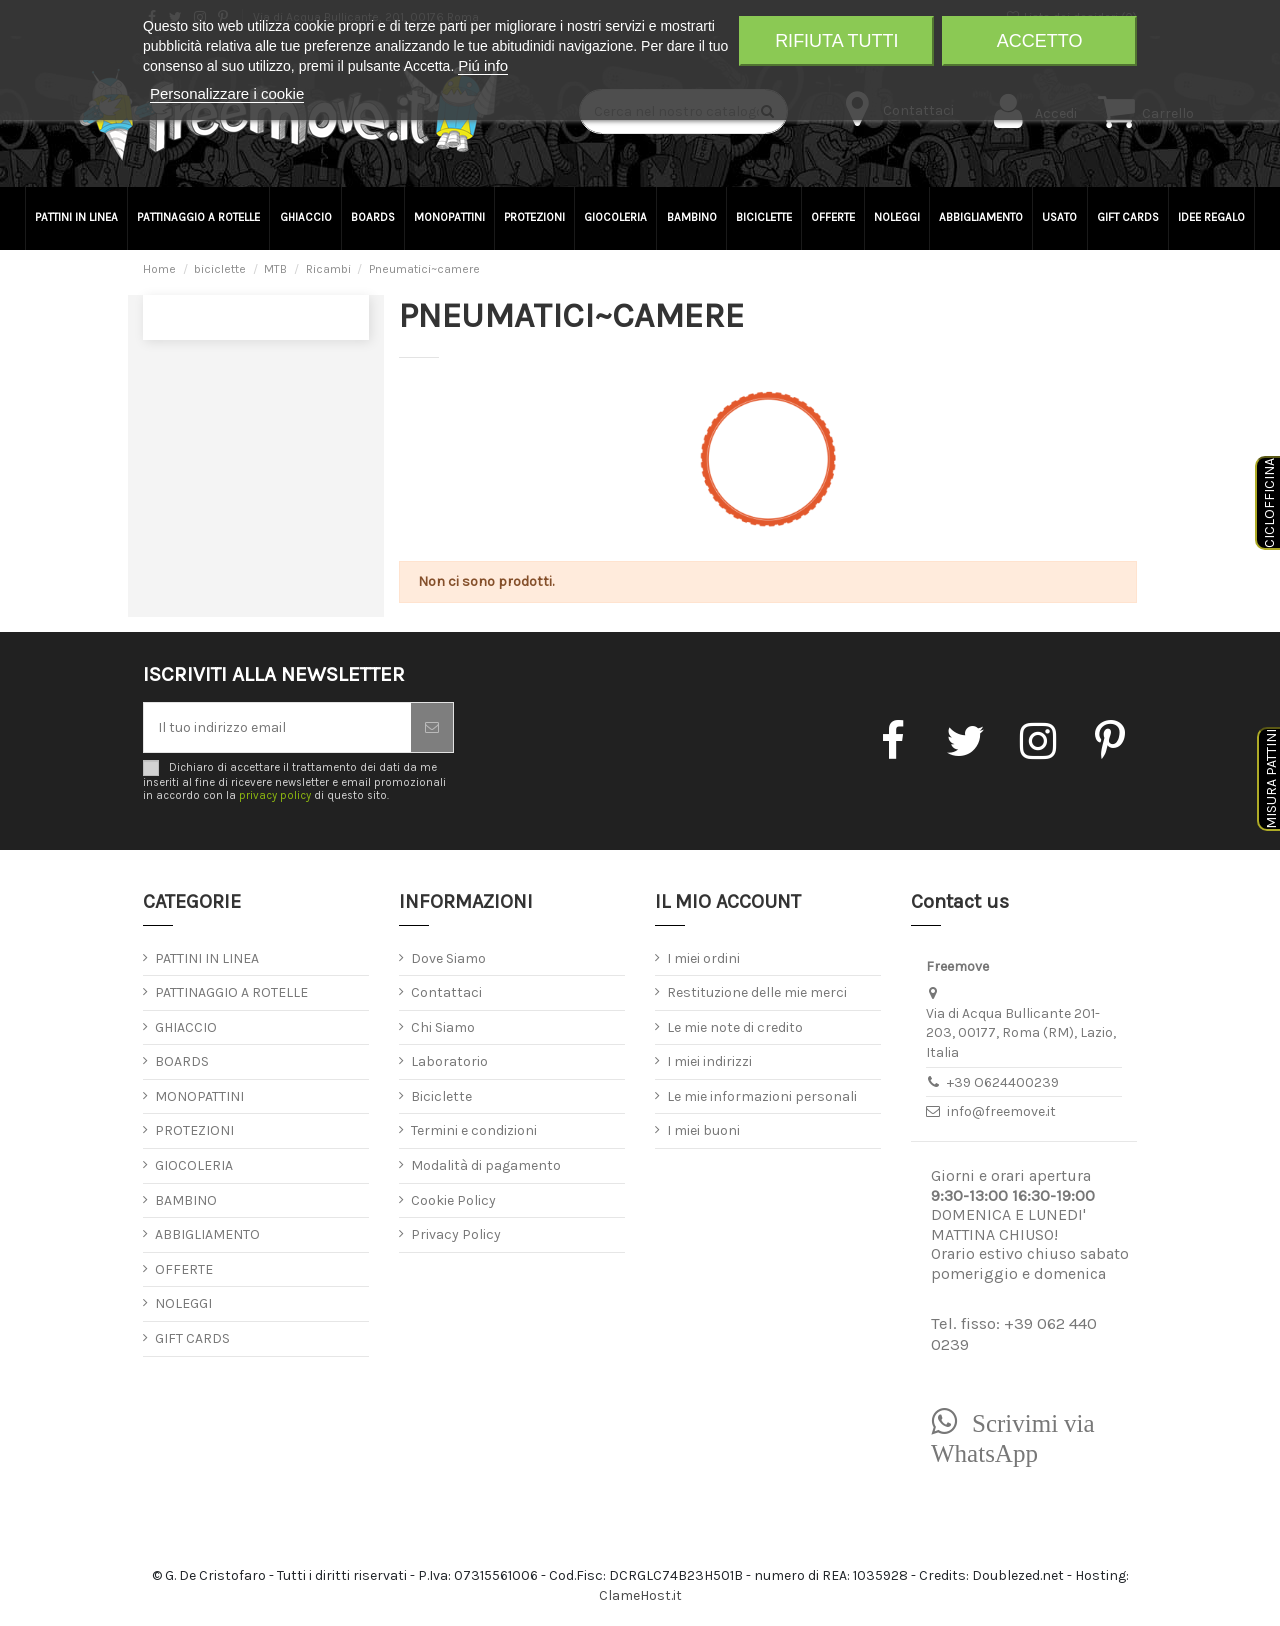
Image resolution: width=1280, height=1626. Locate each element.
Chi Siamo (443, 1027)
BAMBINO (186, 1200)
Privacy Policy (456, 1234)
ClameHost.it (640, 1595)
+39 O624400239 (1003, 1082)
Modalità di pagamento (486, 1165)
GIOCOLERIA (194, 1165)
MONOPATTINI (199, 1096)
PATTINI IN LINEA (207, 958)
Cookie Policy (453, 1200)
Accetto (1040, 41)
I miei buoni (703, 1130)
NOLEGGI (183, 1303)
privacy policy (275, 795)
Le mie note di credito (735, 1027)
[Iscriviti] (432, 727)
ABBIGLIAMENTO (207, 1234)
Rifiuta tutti (836, 41)
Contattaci (446, 992)
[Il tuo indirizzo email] (277, 727)
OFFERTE (184, 1269)
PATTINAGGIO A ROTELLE (231, 992)
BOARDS (182, 1061)
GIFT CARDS (192, 1338)
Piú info (483, 65)
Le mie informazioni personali (762, 1096)
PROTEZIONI (194, 1130)
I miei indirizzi (709, 1061)
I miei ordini (703, 958)
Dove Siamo (448, 958)
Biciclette (441, 1096)
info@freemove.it (1001, 1111)
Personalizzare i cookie (227, 93)
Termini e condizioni (474, 1130)
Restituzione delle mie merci (757, 992)
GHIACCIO (186, 1027)
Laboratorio (449, 1061)
